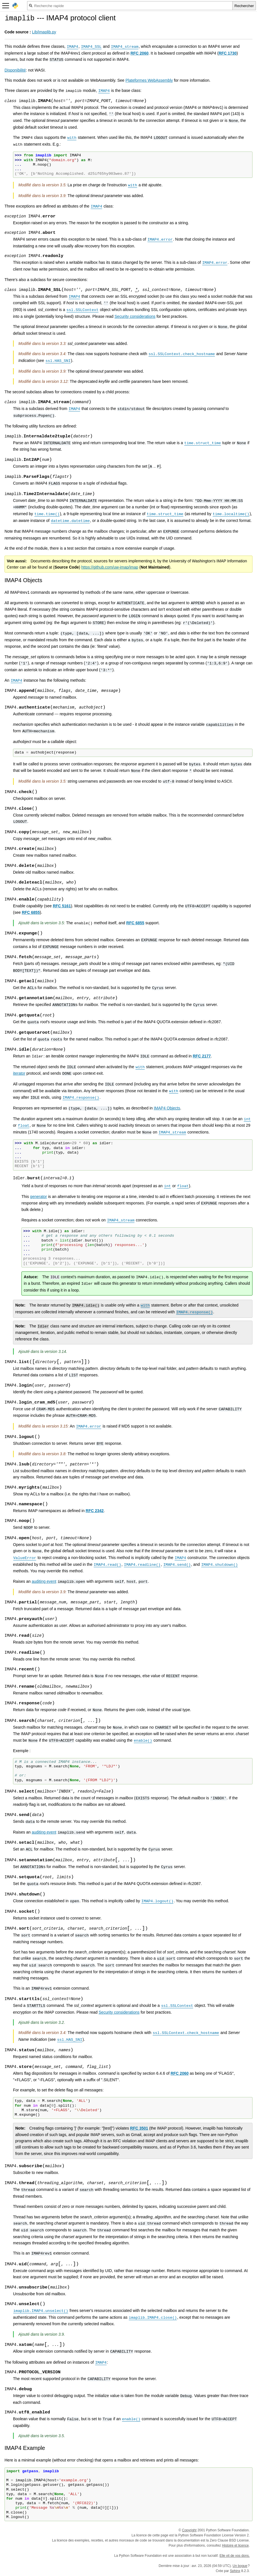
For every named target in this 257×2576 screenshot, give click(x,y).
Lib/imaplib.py (44, 32)
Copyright (189, 2530)
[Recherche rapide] (129, 5)
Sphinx (235, 2571)
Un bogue (240, 2566)
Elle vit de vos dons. (234, 2556)
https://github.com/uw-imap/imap (109, 567)
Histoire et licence (235, 2545)
